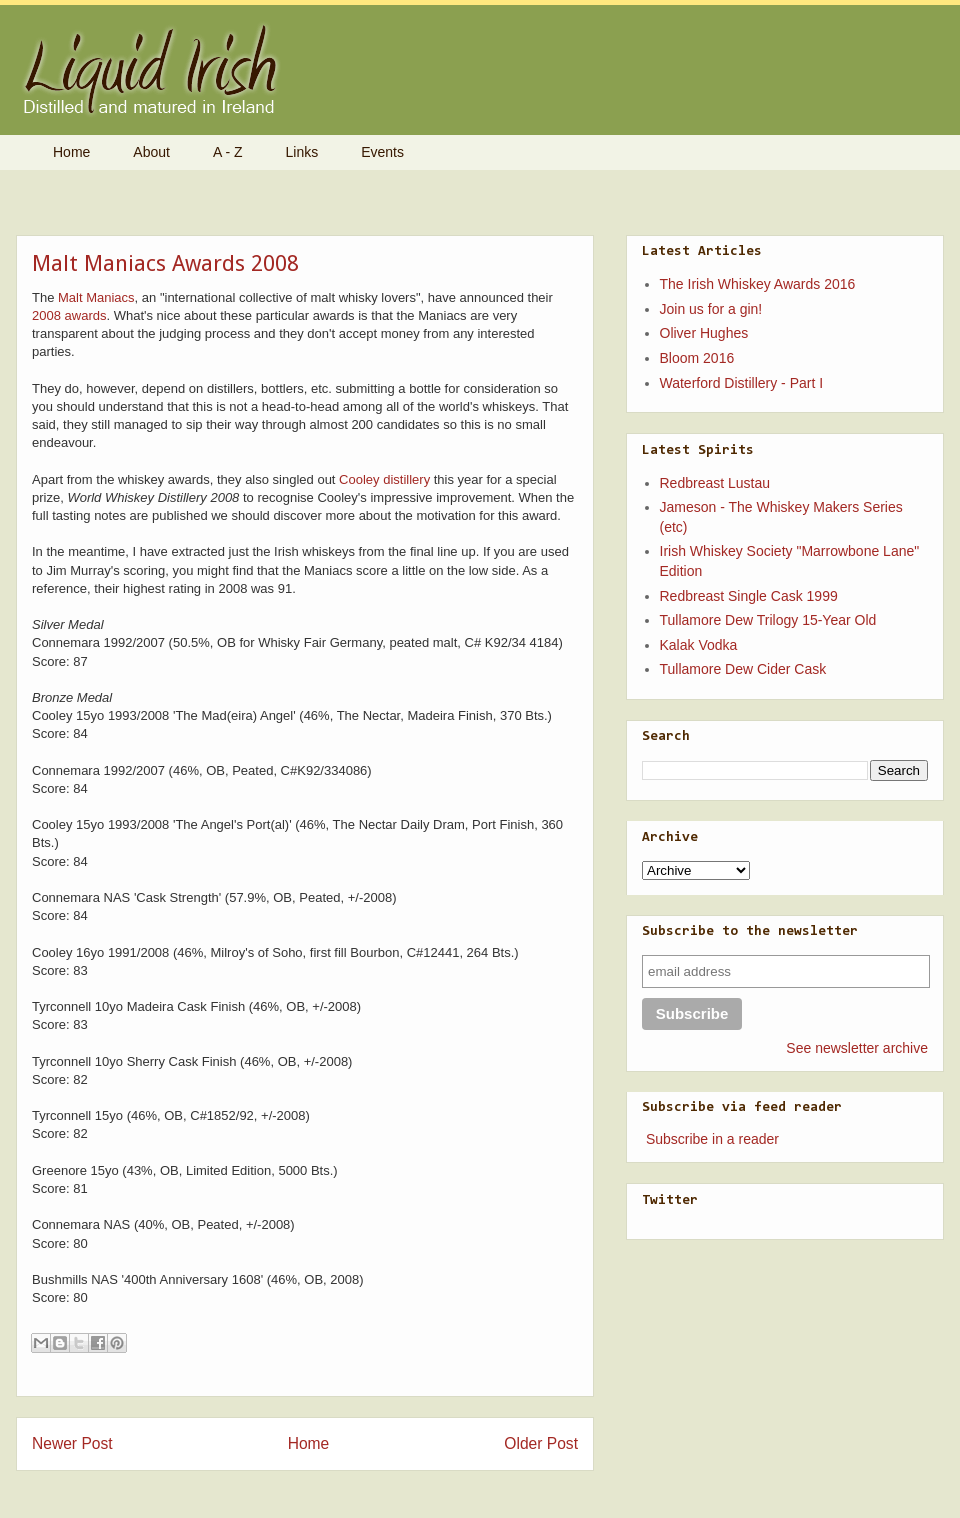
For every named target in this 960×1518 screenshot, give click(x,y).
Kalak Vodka (699, 645)
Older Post (541, 1443)
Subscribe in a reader (712, 1139)
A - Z (228, 152)
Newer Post (72, 1443)
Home (71, 152)
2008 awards (69, 315)
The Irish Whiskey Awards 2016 (758, 284)
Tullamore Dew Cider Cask (743, 669)
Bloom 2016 (697, 358)
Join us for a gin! (711, 309)
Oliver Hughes (704, 333)
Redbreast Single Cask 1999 (749, 596)
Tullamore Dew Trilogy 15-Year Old (768, 620)
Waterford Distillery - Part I (742, 383)
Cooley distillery (384, 479)
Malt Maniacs (96, 297)
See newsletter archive (857, 1048)
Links (302, 152)
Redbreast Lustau (715, 483)
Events (382, 152)
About (151, 152)
